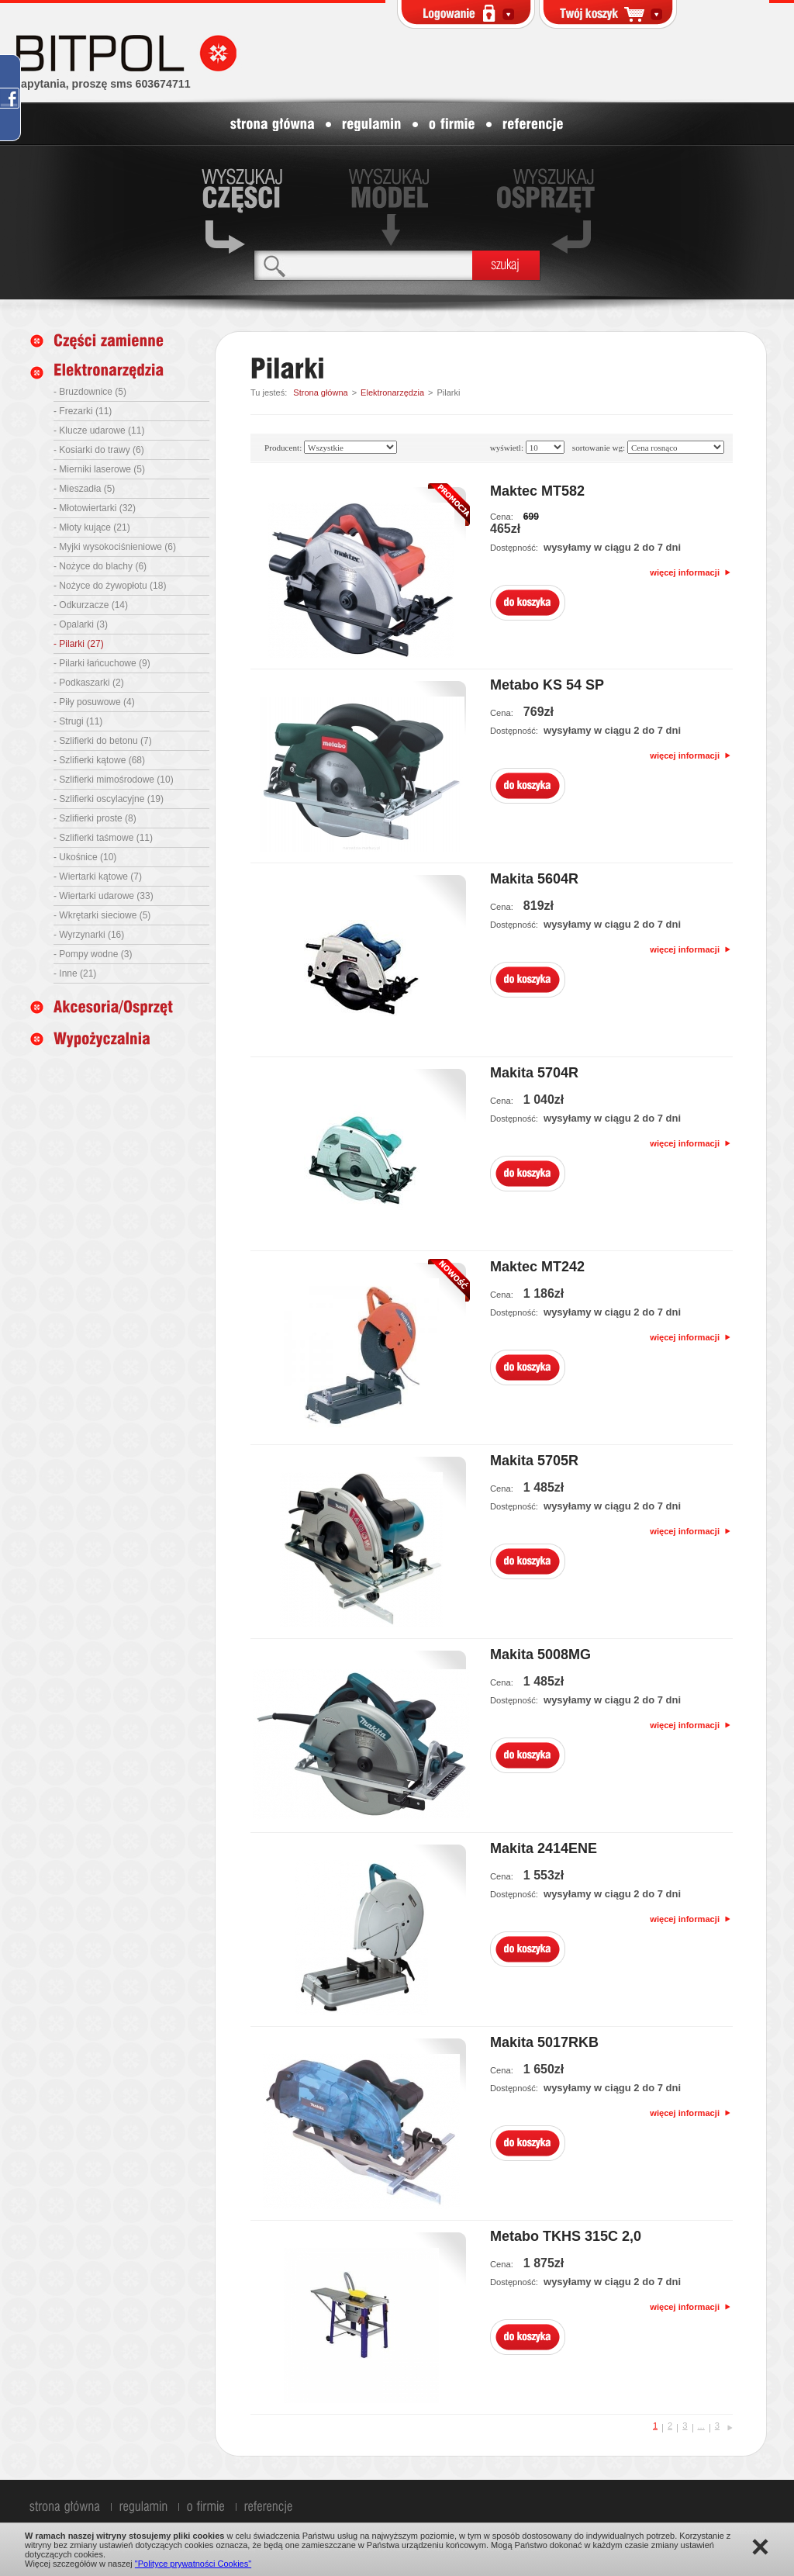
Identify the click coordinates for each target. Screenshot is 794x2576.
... (701, 2425)
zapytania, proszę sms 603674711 (103, 84)
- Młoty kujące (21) (92, 527)
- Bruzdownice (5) (90, 391)
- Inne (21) (75, 973)
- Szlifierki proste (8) (95, 818)
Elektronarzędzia (392, 392)
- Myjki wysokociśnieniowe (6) (115, 546)
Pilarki (448, 392)
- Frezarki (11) (83, 411)
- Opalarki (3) (81, 624)
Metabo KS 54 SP (547, 685)
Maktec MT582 (537, 491)
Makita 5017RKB (544, 2042)
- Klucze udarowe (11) (99, 430)
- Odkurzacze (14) (91, 605)
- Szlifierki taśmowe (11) (103, 837)
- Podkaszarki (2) (89, 682)
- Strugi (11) (78, 721)
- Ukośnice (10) (85, 857)
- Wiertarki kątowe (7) (98, 876)
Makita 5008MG (540, 1654)
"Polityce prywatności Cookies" (193, 2563)
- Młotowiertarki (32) (95, 508)
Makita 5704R (534, 1073)
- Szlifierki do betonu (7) (103, 740)
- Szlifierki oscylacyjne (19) (109, 799)
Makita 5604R (534, 879)
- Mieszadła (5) (84, 488)
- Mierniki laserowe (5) (99, 469)
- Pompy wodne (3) (93, 954)
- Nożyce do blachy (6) (100, 566)
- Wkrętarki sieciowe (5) (102, 915)
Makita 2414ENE (543, 1848)
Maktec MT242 (537, 1266)
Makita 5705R (534, 1460)
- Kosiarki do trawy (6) (99, 449)
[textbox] (363, 265)
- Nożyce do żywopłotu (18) (110, 585)
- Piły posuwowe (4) (94, 702)
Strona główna (320, 392)
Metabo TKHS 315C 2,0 (565, 2236)
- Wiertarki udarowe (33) (104, 895)
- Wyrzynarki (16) (89, 934)
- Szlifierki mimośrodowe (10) (114, 779)
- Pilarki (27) (79, 643)
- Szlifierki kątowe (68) (99, 760)
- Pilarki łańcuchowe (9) (102, 663)
